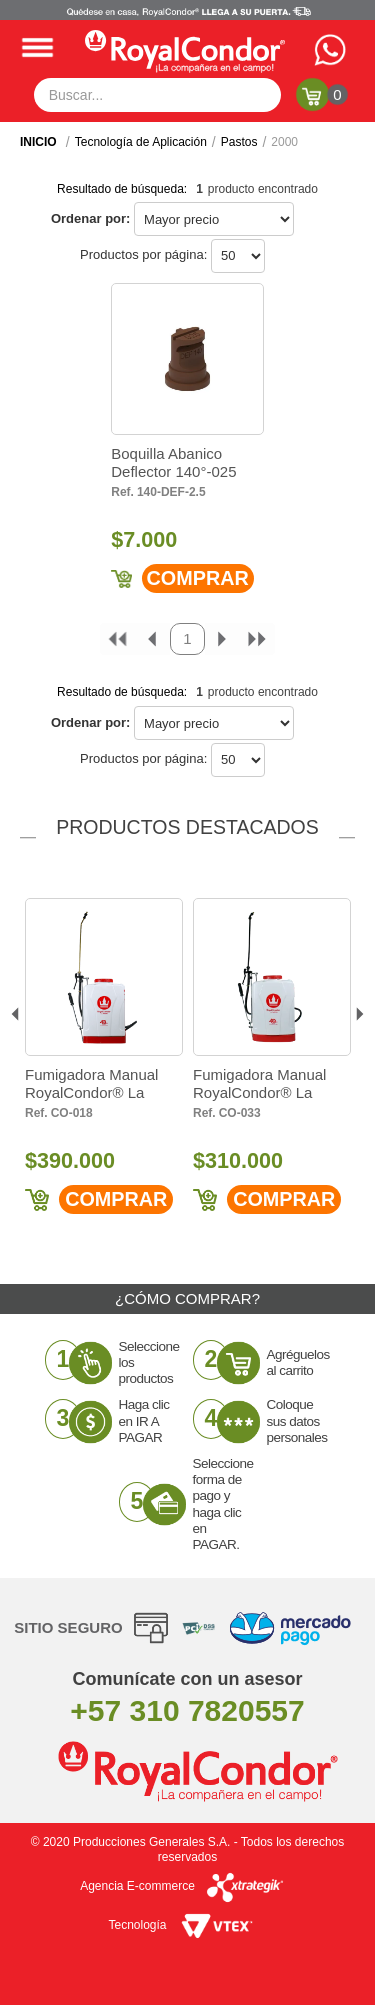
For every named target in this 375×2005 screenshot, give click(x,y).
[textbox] (158, 95)
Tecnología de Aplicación (141, 142)
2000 (284, 142)
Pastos (239, 142)
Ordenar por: (90, 218)
